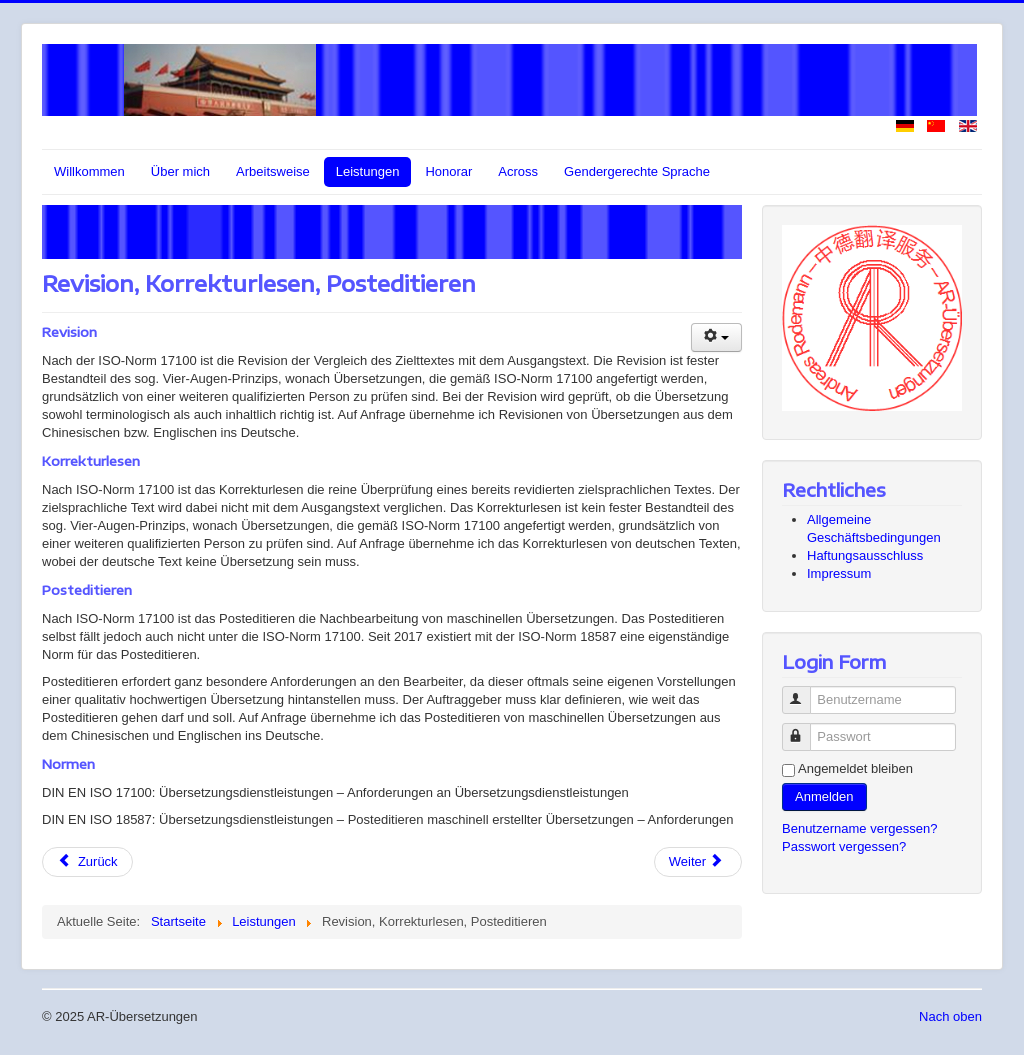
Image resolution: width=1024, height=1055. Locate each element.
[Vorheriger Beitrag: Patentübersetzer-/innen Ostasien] (87, 862)
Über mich (180, 171)
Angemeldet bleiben (855, 768)
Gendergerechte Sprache (637, 171)
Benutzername (805, 691)
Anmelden (824, 796)
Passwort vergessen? (844, 846)
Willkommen (89, 171)
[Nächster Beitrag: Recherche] (698, 862)
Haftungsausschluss (865, 555)
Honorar (448, 171)
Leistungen (368, 171)
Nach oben (950, 1016)
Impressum (839, 573)
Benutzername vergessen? (859, 828)
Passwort (805, 728)
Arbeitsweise (273, 171)
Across (518, 171)
